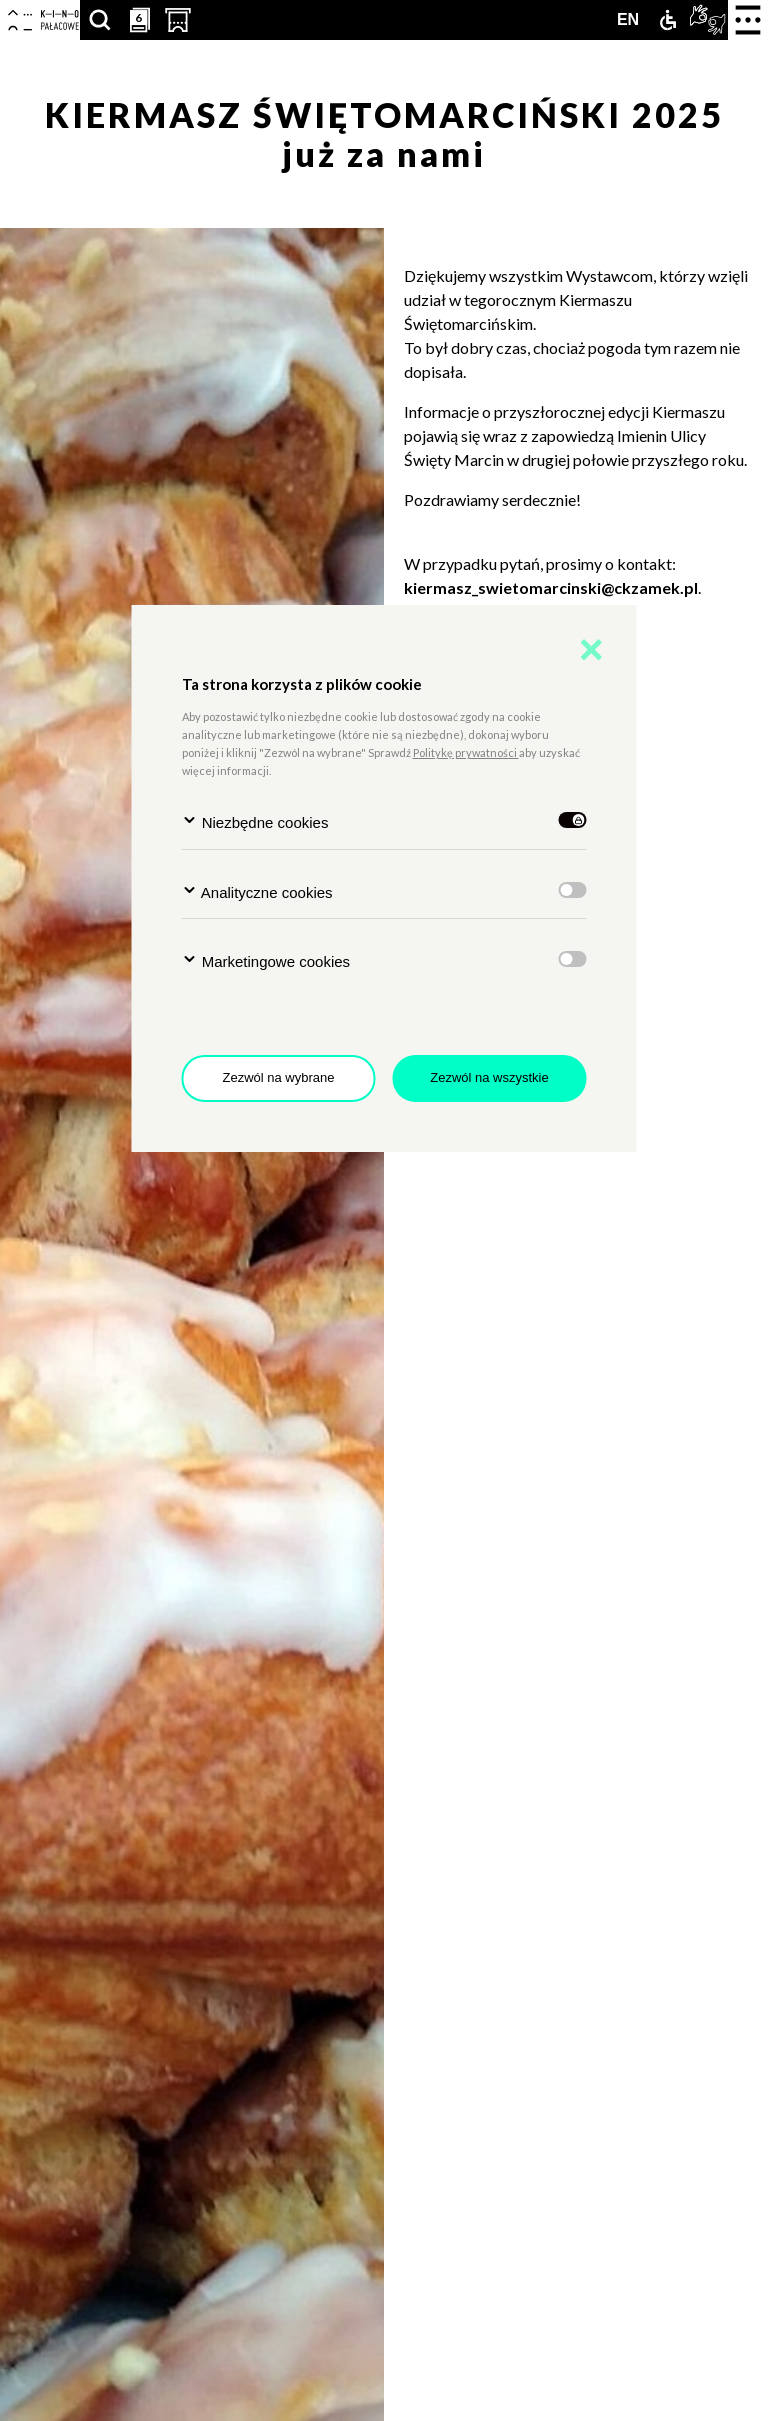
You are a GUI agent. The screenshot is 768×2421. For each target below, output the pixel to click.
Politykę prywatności (466, 752)
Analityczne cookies (257, 891)
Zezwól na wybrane (279, 1077)
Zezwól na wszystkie (489, 1077)
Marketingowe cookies (266, 960)
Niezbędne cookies (255, 821)
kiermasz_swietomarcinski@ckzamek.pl (551, 587)
